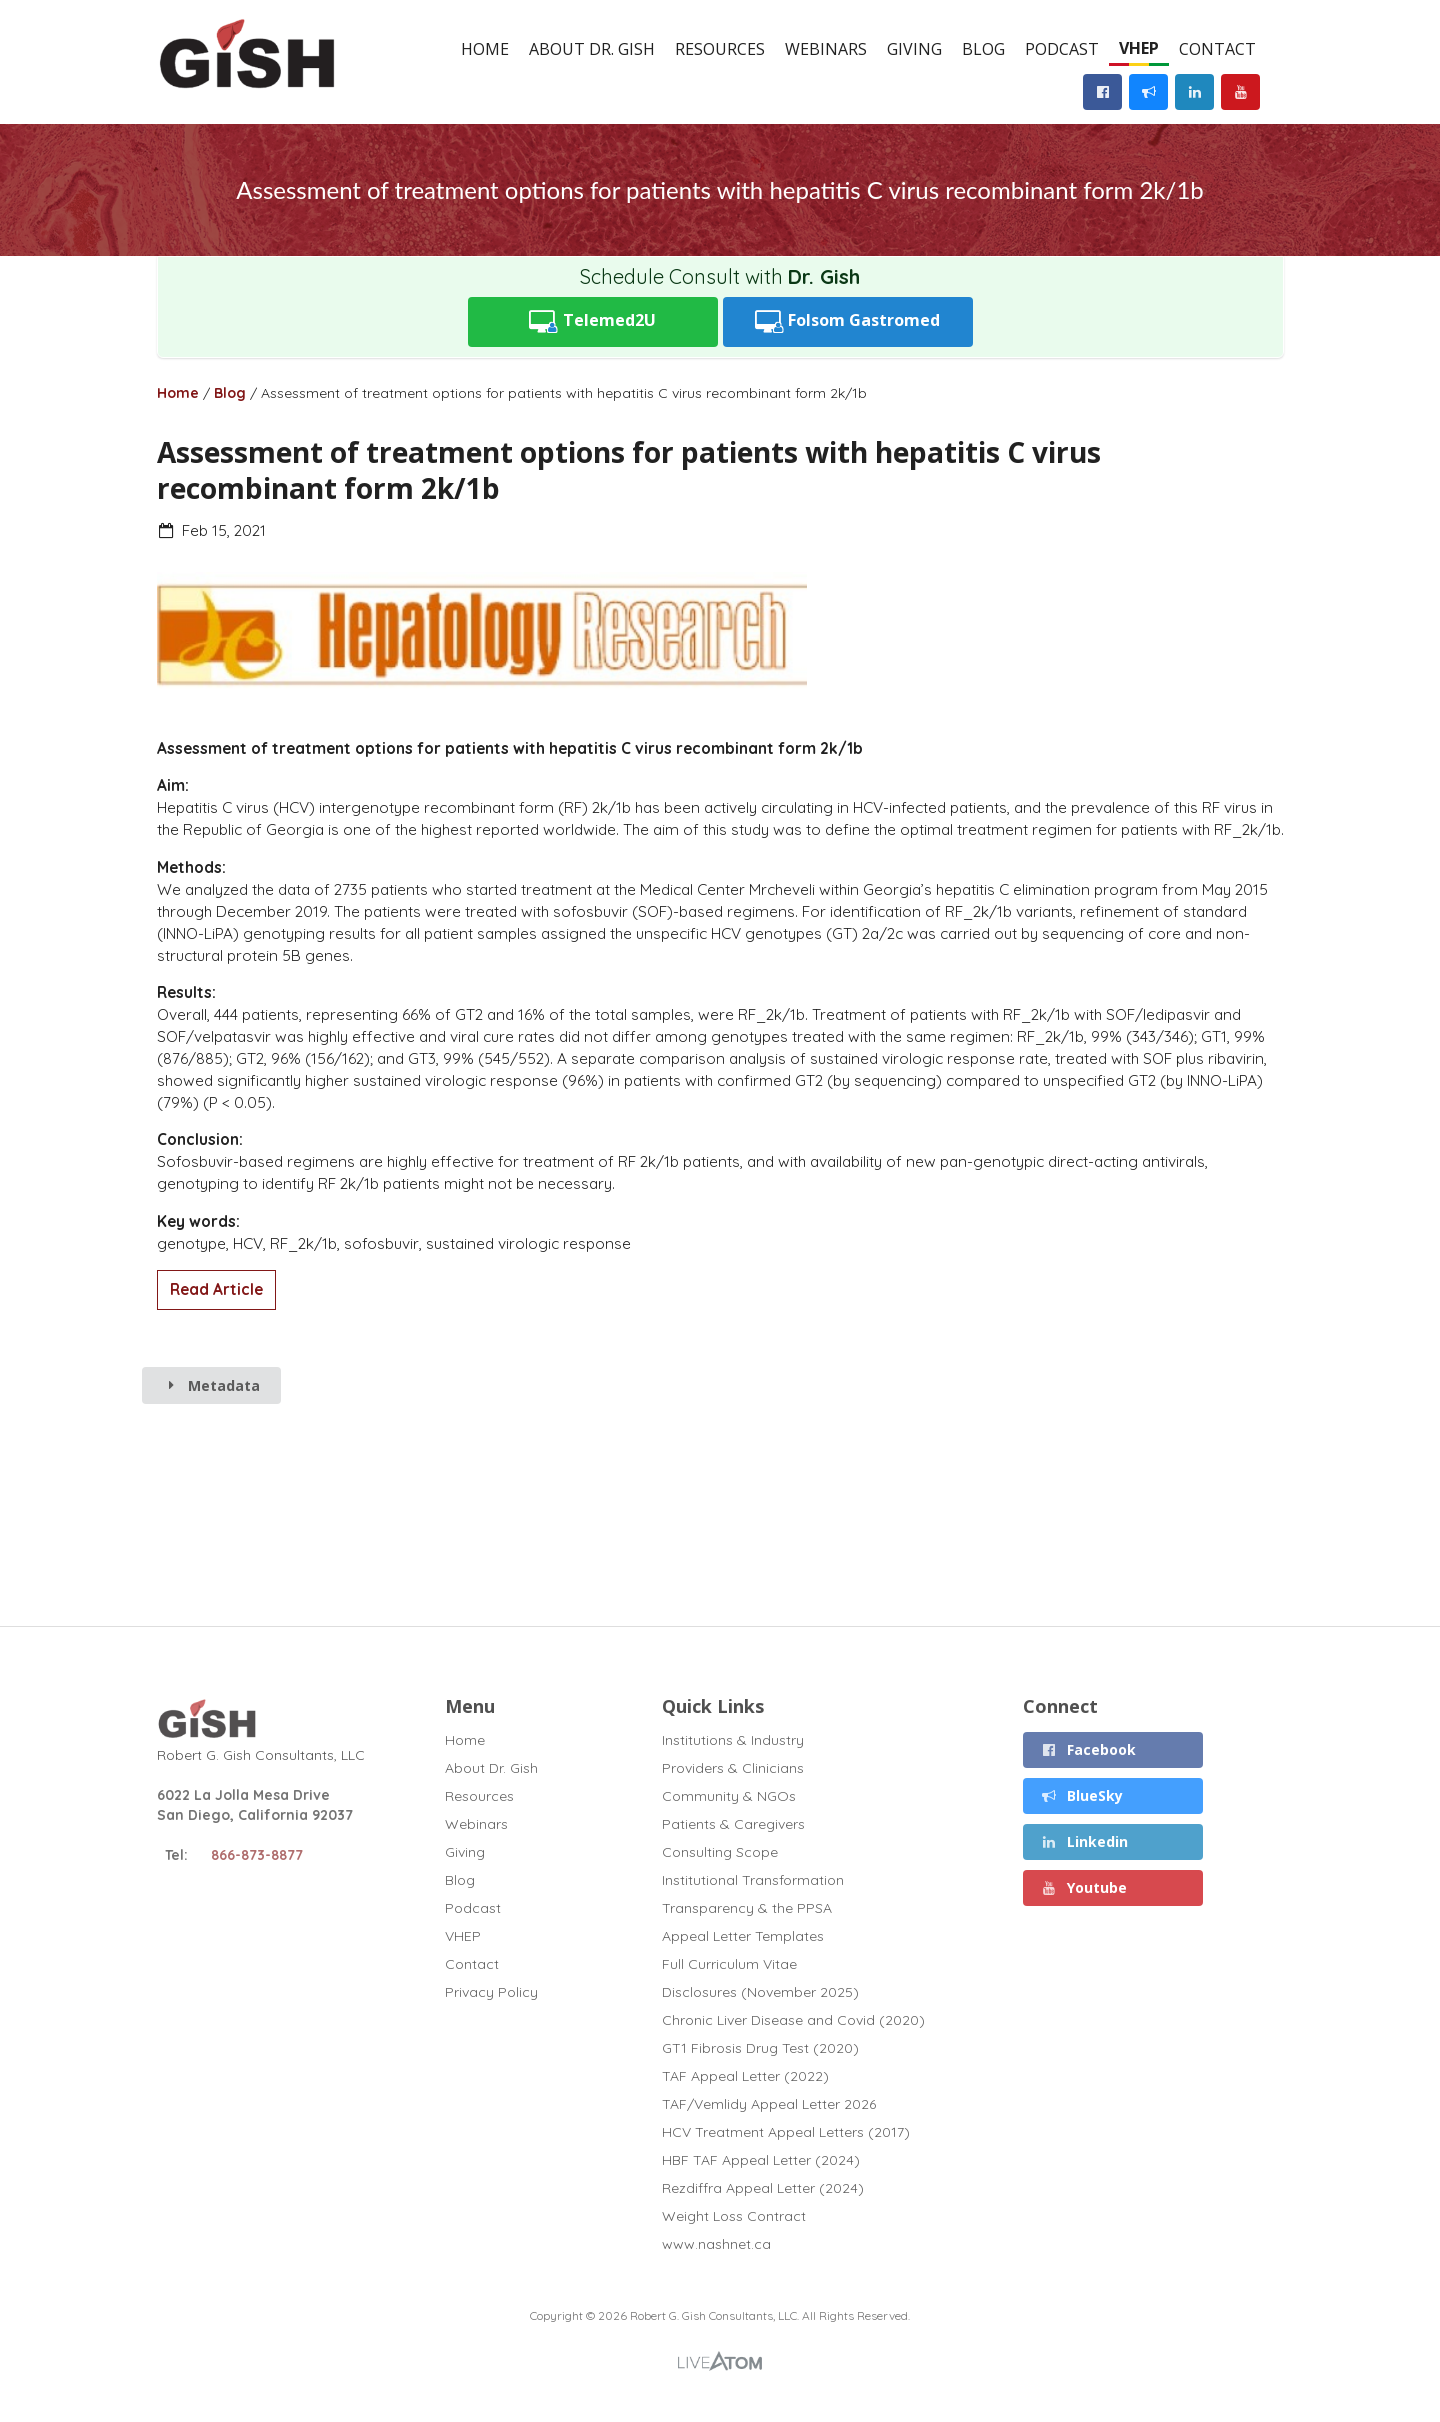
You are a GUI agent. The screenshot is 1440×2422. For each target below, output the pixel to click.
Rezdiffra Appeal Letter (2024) (763, 2188)
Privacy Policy (491, 1991)
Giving (914, 49)
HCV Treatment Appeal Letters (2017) (786, 2132)
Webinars (826, 49)
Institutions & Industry (733, 1740)
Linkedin (1085, 1841)
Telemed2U (592, 321)
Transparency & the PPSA (747, 1908)
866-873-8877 (257, 1855)
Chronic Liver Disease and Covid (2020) (793, 2020)
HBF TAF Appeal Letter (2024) (761, 2160)
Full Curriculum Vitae (729, 1964)
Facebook (1089, 1749)
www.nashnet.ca (716, 2243)
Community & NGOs (729, 1796)
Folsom (848, 321)
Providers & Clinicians (733, 1768)
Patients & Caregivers (733, 1824)
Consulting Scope (720, 1852)
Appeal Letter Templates (743, 1936)
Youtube (1084, 1887)
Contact (1217, 49)
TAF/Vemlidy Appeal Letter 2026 (769, 2104)
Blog (983, 49)
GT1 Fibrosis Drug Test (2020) (760, 2048)
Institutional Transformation (753, 1880)
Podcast (1062, 49)
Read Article (216, 1289)
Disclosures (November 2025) (760, 1992)
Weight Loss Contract (734, 2216)
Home (485, 49)
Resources (720, 49)
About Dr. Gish (592, 49)
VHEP (1139, 48)
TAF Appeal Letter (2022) (745, 2076)
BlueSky (1082, 1795)
